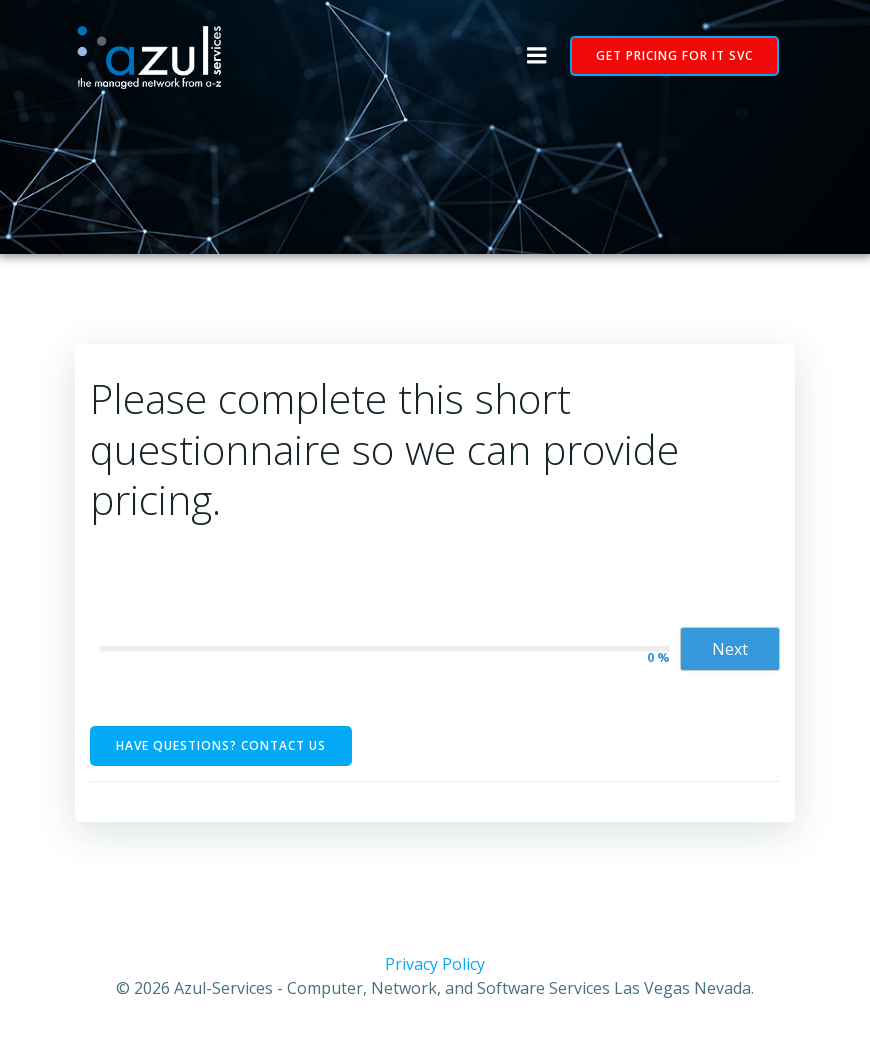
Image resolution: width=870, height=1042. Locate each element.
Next (730, 649)
